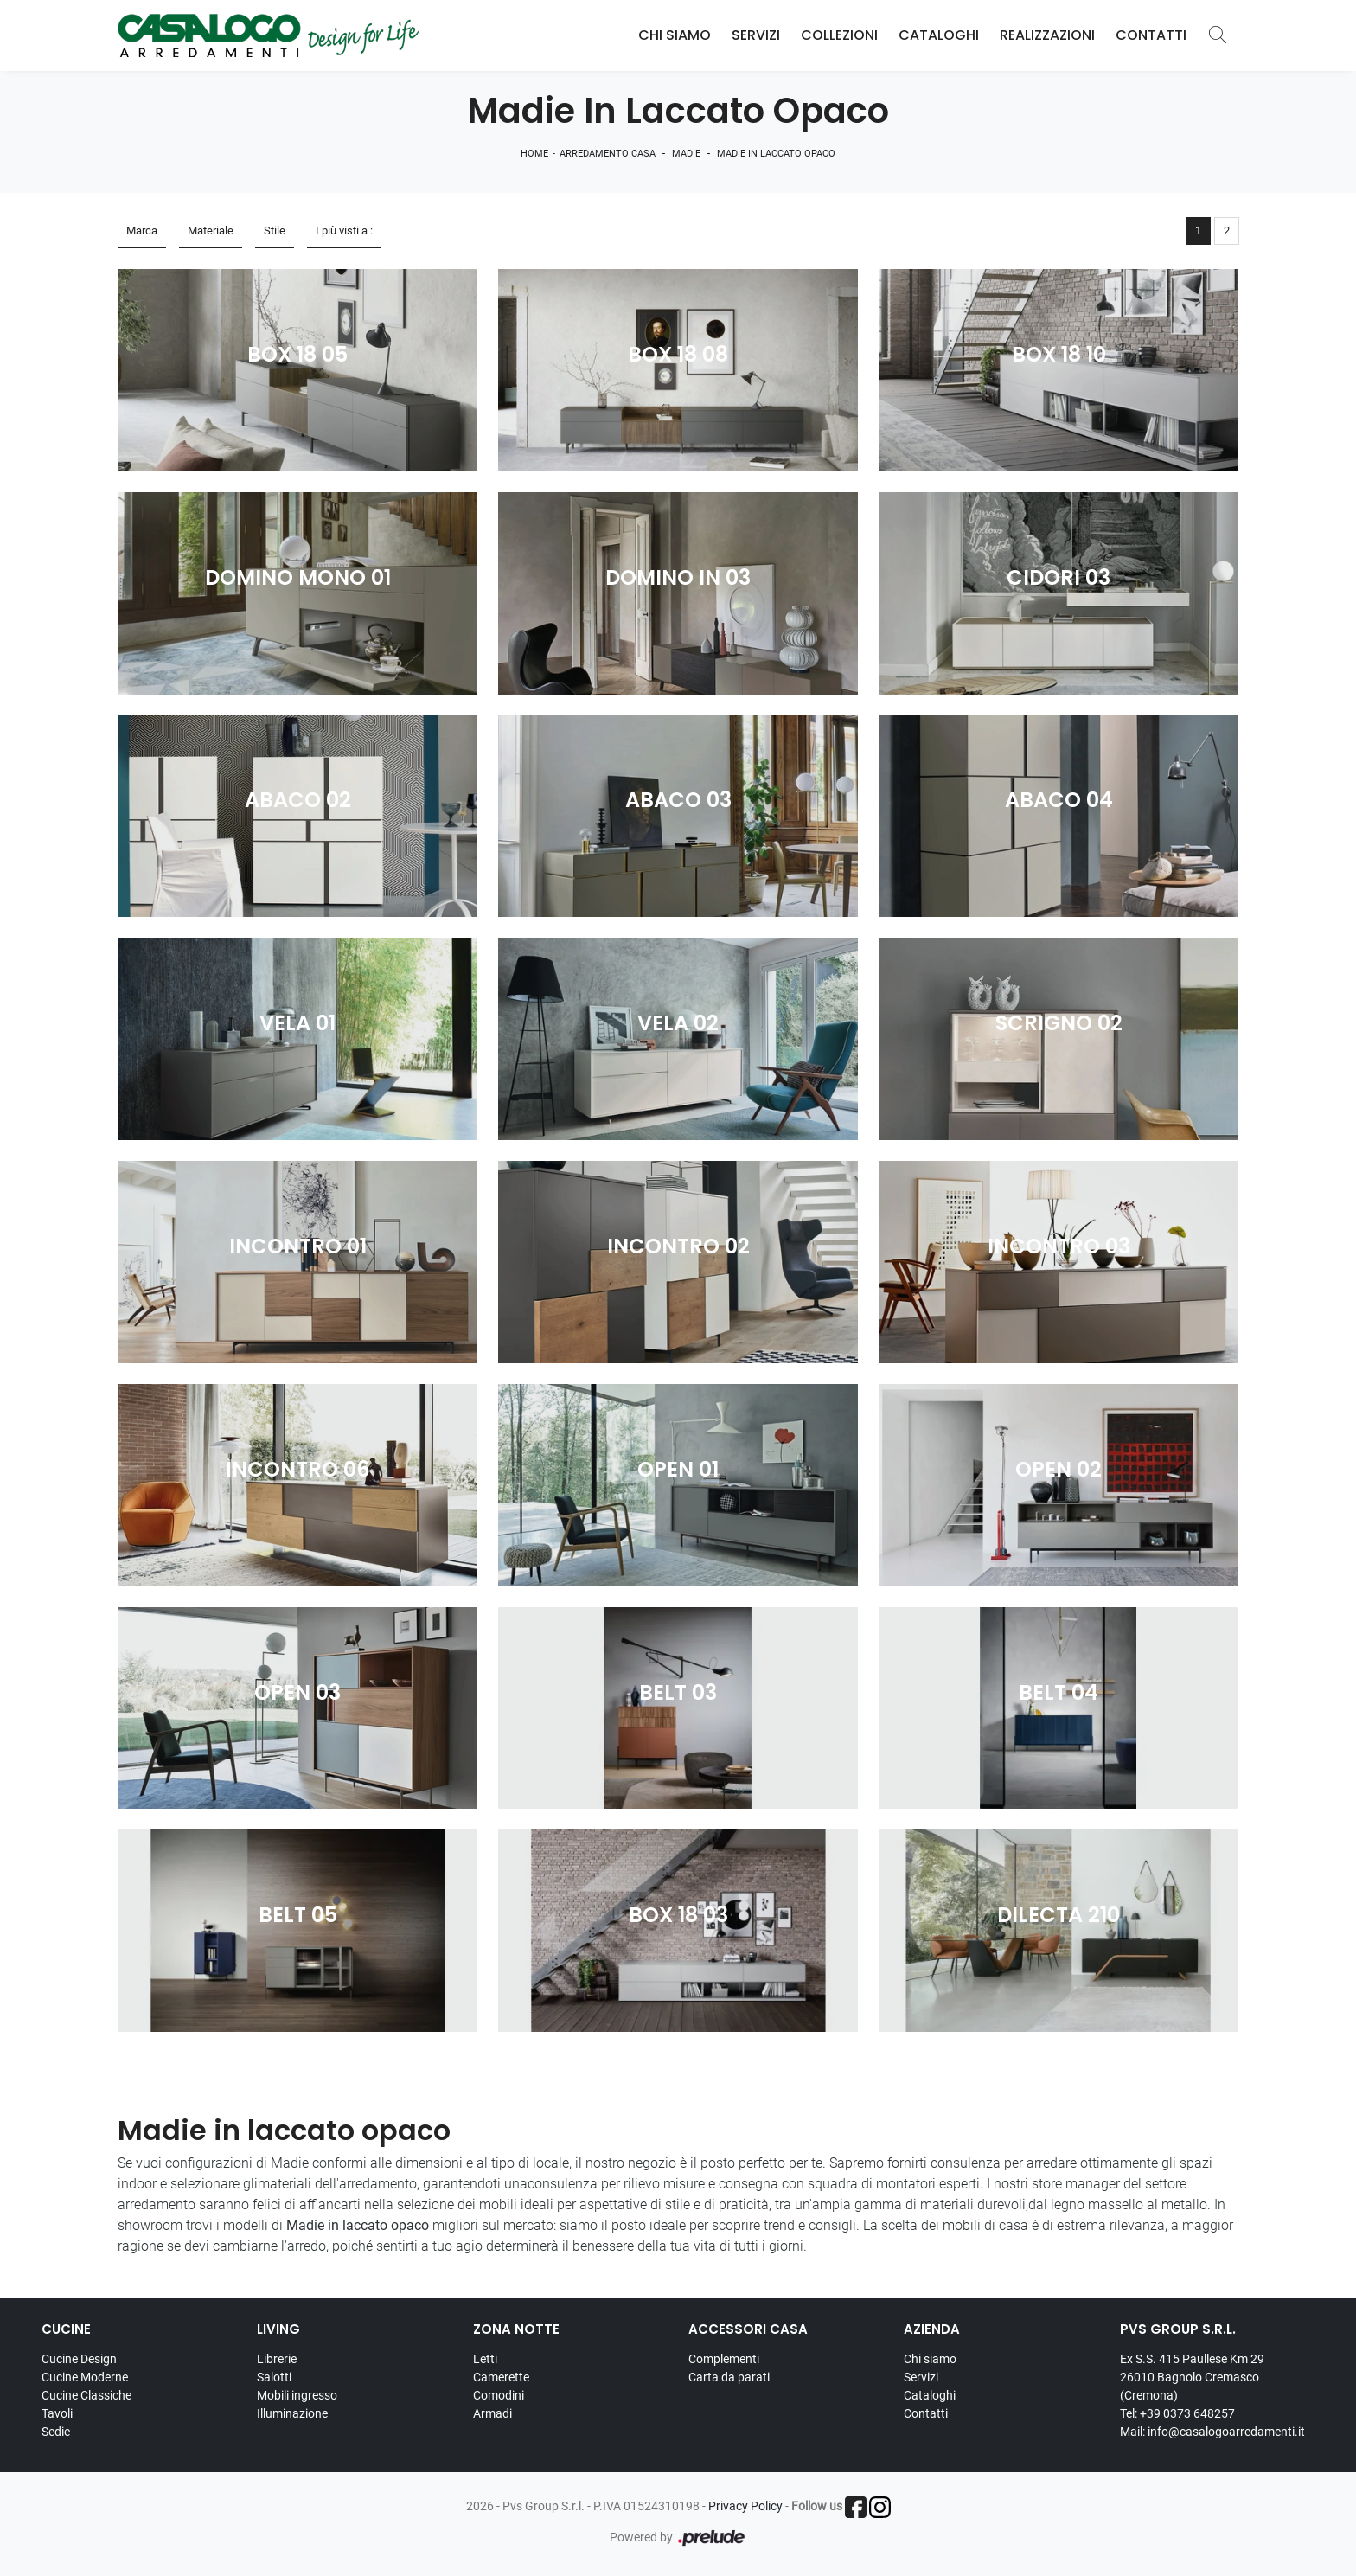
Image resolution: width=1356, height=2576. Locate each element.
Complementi (723, 2359)
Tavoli (57, 2413)
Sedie (56, 2431)
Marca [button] (141, 230)
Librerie (277, 2359)
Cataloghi (939, 35)
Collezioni (839, 35)
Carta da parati (729, 2377)
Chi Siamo (674, 35)
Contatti (1151, 35)
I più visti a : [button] (344, 230)
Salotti (274, 2377)
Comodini (498, 2395)
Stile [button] (274, 230)
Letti (485, 2359)
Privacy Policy (745, 2506)
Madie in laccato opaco (776, 153)
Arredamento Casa (608, 153)
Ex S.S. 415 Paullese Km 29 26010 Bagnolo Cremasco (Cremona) (1192, 2377)
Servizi (756, 35)
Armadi (492, 2413)
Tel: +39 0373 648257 (1177, 2413)
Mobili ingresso (297, 2395)
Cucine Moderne (85, 2377)
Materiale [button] (210, 230)
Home (534, 153)
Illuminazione (292, 2413)
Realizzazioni (1047, 35)
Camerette (501, 2377)
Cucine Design (79, 2359)
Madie (686, 153)
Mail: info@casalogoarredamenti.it (1212, 2431)
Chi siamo (930, 2359)
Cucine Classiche (86, 2395)
